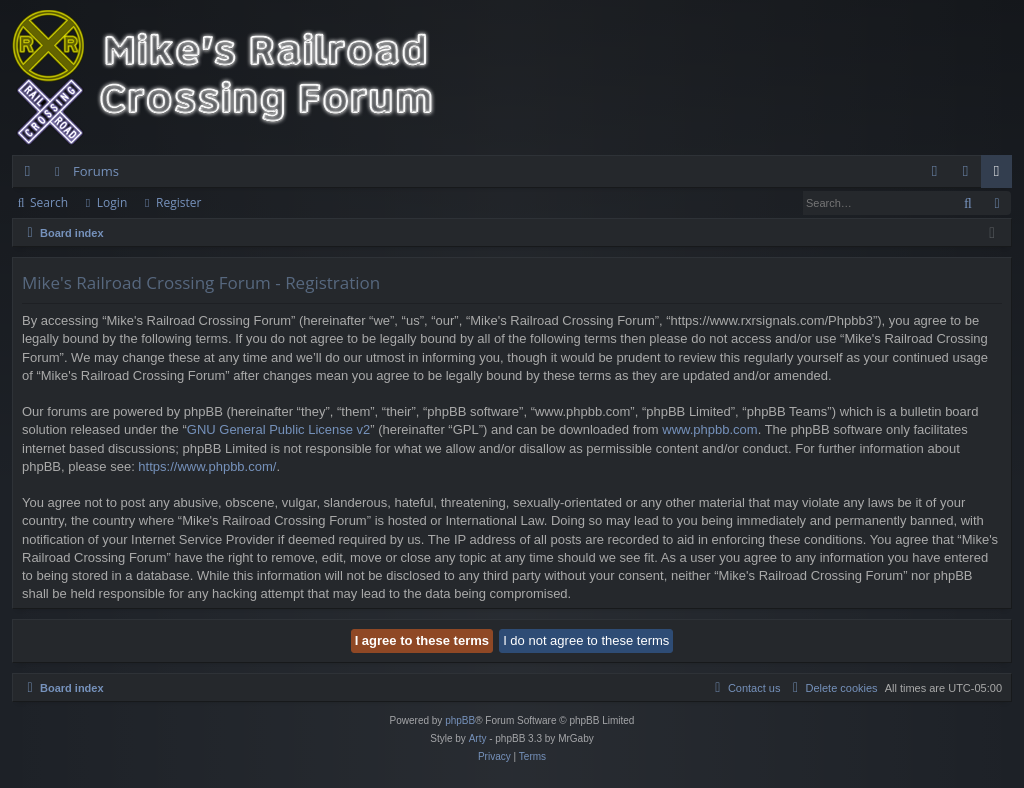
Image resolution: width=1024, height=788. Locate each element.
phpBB (460, 720)
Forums (96, 171)
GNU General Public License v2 (279, 429)
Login (112, 202)
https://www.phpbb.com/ (207, 466)
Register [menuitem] (1001, 175)
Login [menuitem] (969, 175)
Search (49, 202)
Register (178, 202)
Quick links (31, 175)
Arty (478, 738)
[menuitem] (934, 171)
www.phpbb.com (709, 429)
